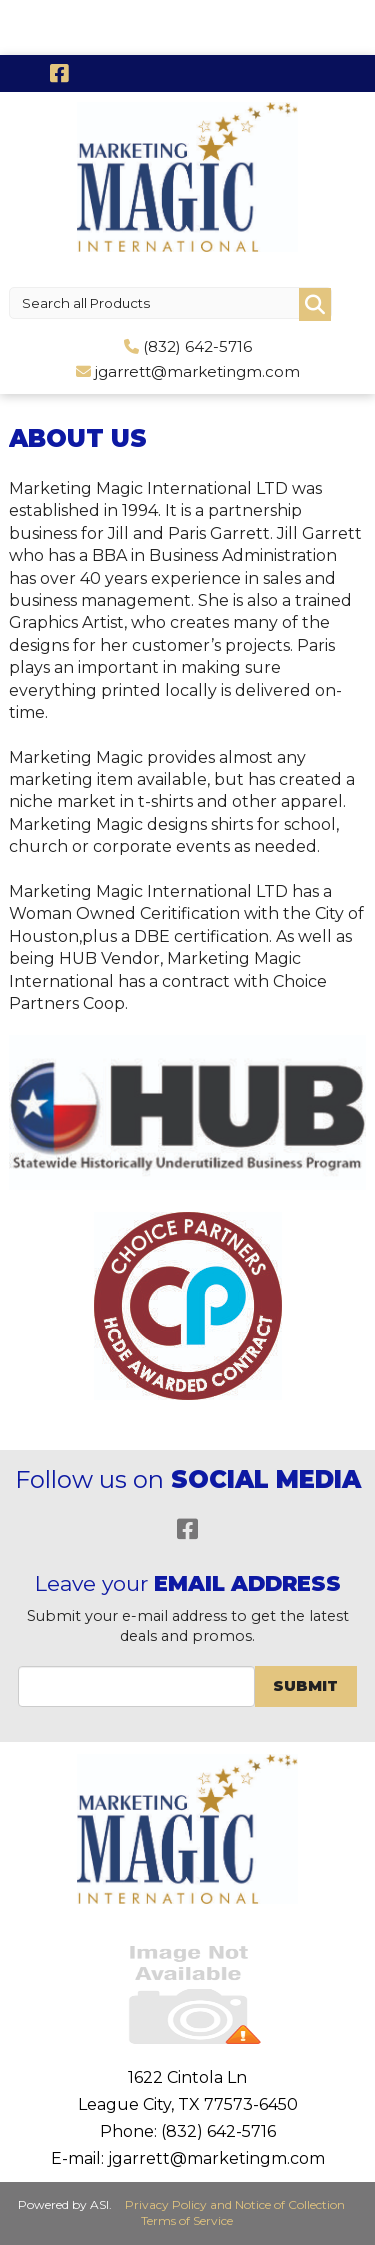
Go (315, 304)
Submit (305, 1686)
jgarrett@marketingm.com (197, 371)
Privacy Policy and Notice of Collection (235, 2204)
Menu (19, 18)
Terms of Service (187, 2220)
